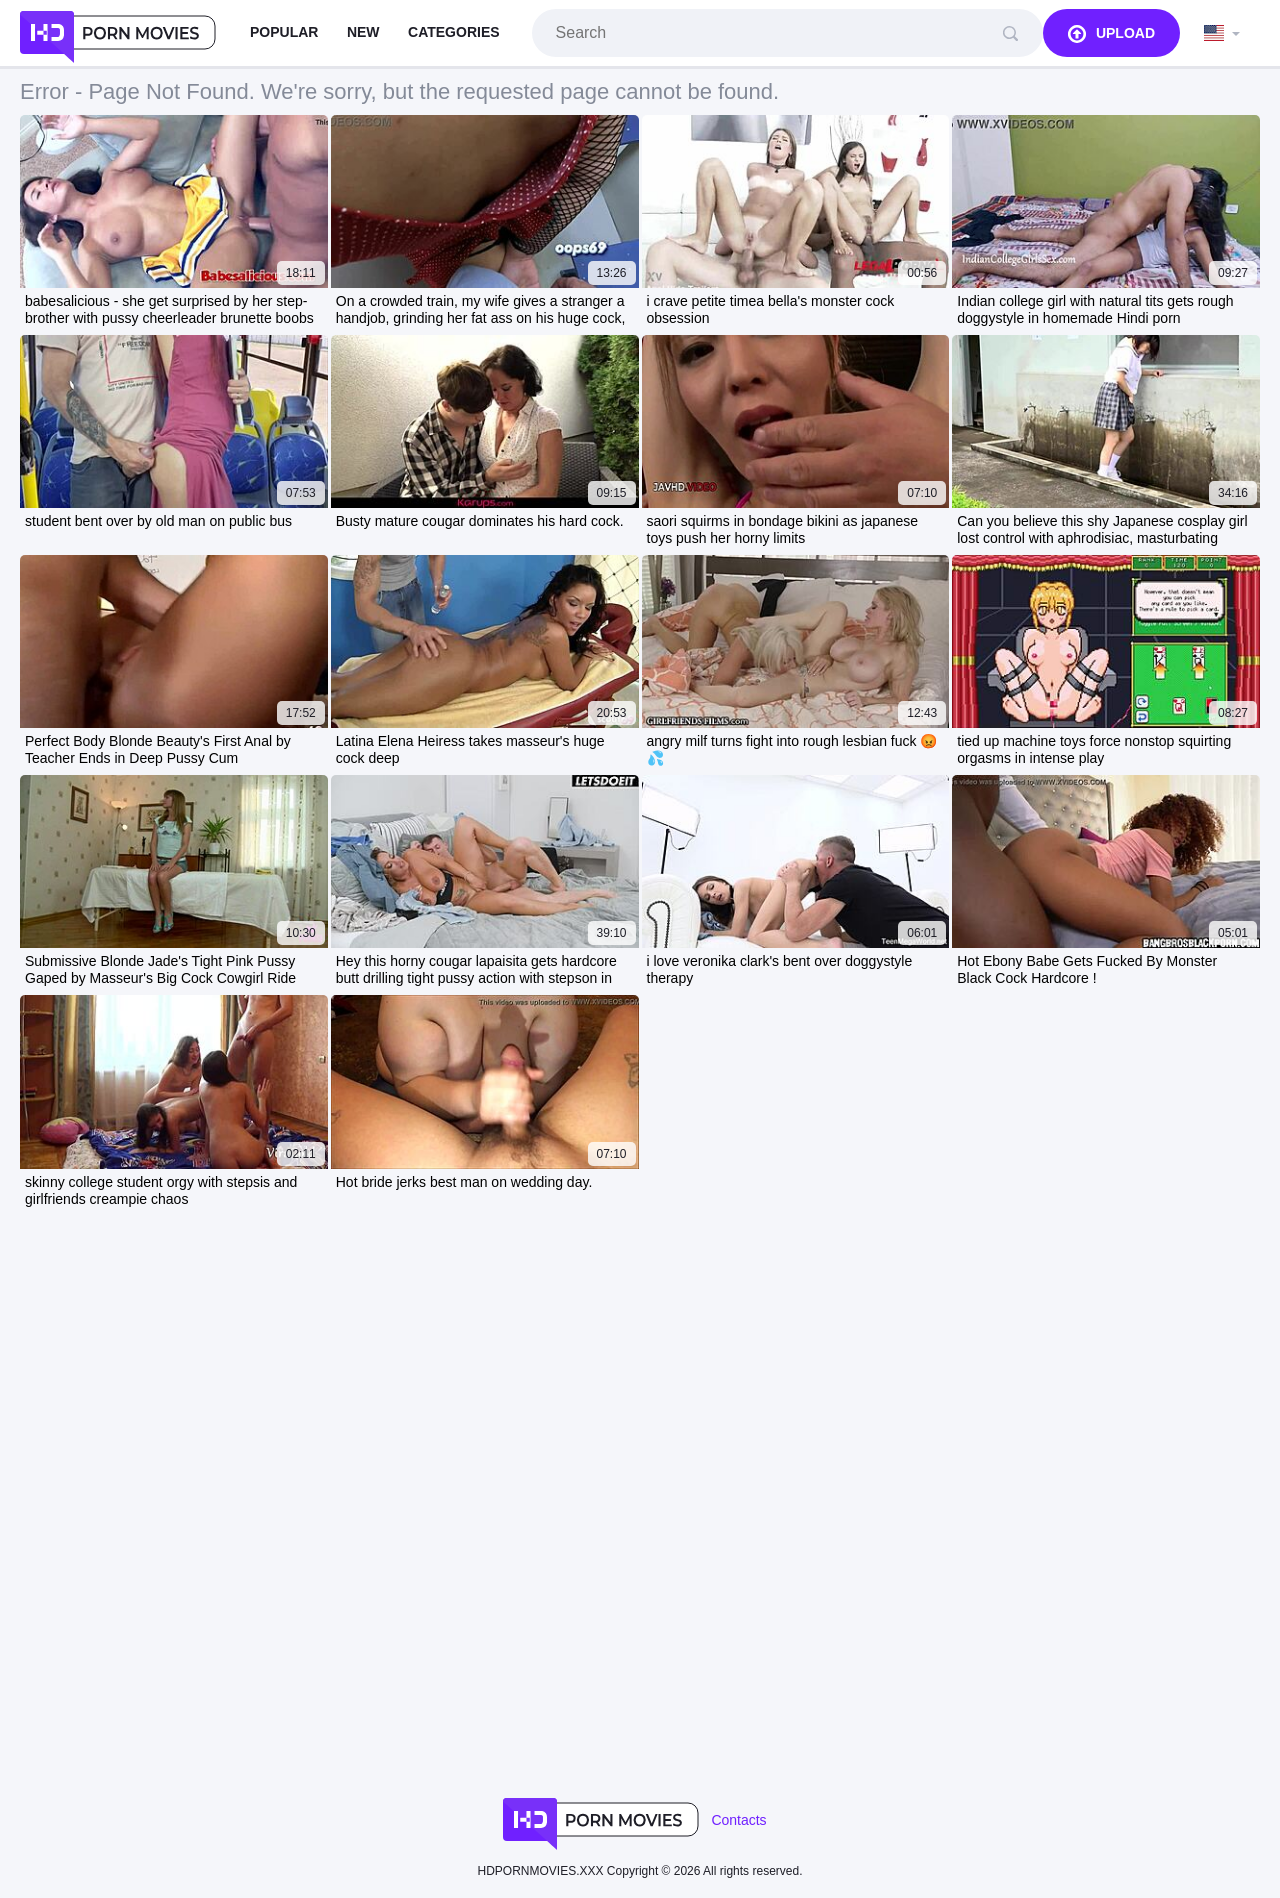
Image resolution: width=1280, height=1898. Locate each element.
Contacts (738, 1820)
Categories (454, 32)
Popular (284, 32)
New (363, 32)
